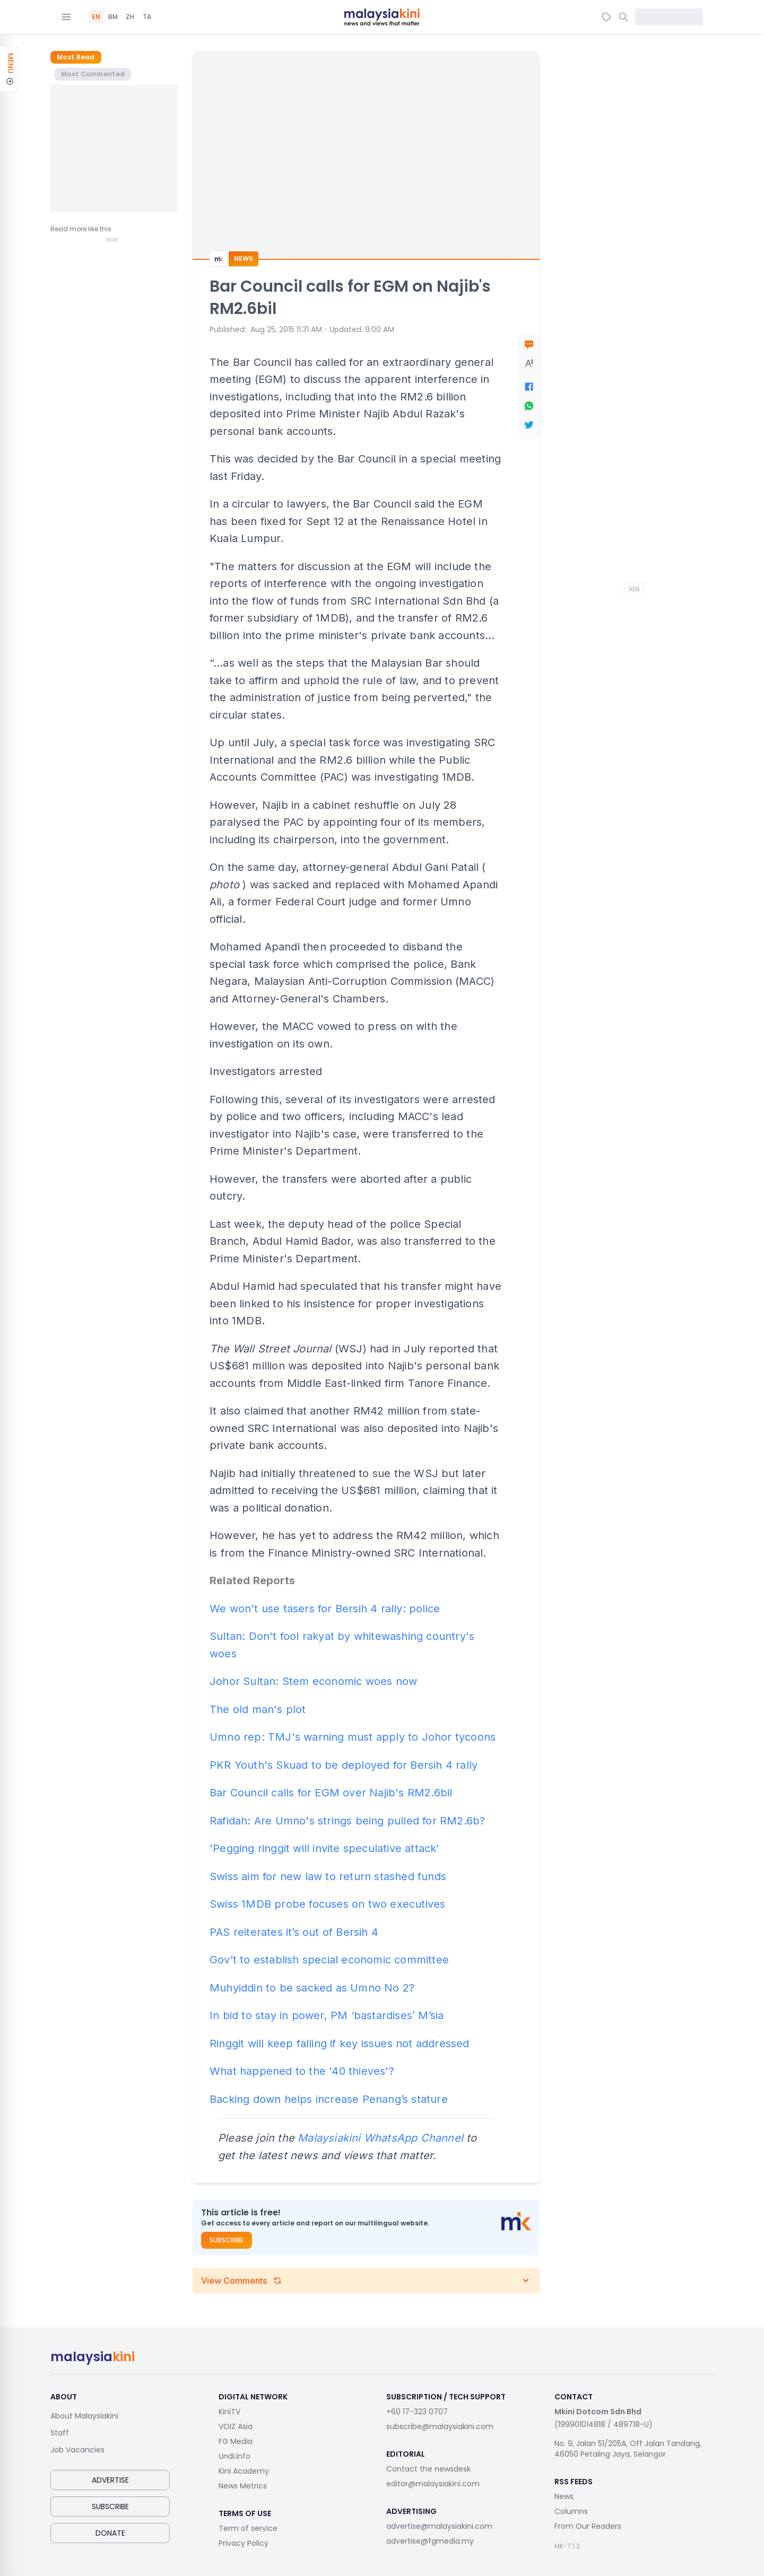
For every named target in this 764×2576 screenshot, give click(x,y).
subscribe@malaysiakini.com (439, 2426)
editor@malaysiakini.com (433, 2483)
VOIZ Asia (236, 2426)
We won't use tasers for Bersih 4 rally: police (325, 1608)
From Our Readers (587, 2526)
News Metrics (243, 2486)
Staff (59, 2432)
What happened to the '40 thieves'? (302, 2071)
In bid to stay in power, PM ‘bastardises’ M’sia (327, 2015)
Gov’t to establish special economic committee (329, 1959)
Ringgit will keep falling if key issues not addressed (340, 2043)
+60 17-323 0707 (417, 2411)
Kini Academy (244, 2471)
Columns (571, 2511)
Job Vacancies (77, 2449)
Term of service (248, 2528)
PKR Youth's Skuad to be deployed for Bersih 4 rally (344, 1765)
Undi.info (234, 2456)
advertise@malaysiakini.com (439, 2526)
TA (147, 17)
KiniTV (229, 2411)
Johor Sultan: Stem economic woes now (313, 1681)
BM (113, 17)
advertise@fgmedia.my (430, 2541)
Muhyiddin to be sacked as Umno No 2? (312, 1987)
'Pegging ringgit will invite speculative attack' (325, 1848)
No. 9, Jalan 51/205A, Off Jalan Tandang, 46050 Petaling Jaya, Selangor (627, 2448)
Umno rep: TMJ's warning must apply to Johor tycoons (353, 1737)
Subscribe (227, 2240)
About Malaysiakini (84, 2416)
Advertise (110, 2480)
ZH (130, 17)
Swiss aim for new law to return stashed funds (328, 1876)
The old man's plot (258, 1709)
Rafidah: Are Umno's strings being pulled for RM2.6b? (347, 1820)
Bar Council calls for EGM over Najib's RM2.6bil (331, 1792)
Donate (110, 2533)
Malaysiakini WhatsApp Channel (380, 2138)
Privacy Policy (243, 2543)
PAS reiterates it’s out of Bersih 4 (294, 1932)
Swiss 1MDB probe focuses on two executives (327, 1904)
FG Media (236, 2441)
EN (96, 17)
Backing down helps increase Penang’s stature (329, 2099)
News (564, 2496)
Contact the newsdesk (428, 2469)
